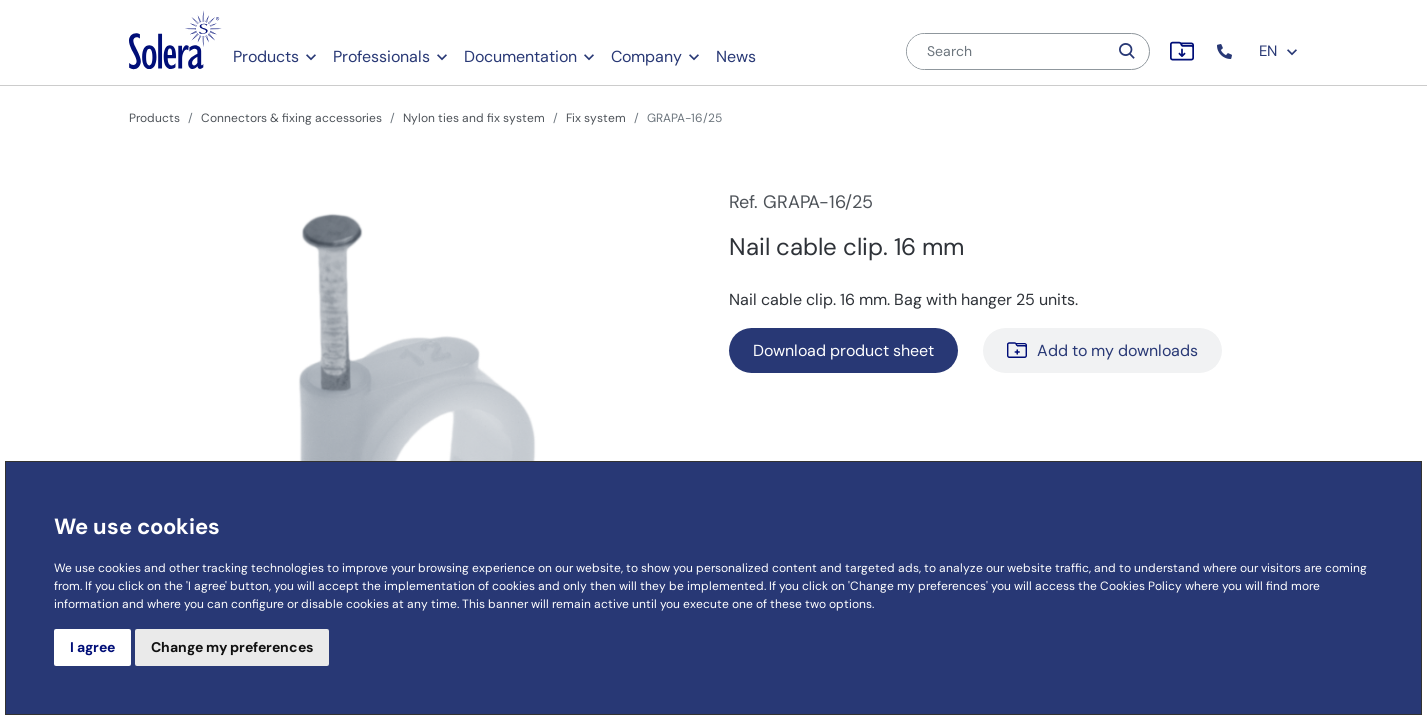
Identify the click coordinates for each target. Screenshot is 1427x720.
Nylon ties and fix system (474, 118)
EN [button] (1279, 51)
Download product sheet (843, 350)
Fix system (596, 118)
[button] (1226, 51)
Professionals (381, 56)
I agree (92, 647)
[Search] (1007, 51)
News (736, 56)
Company (646, 56)
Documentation (520, 56)
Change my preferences (232, 647)
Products (266, 56)
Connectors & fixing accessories (291, 118)
